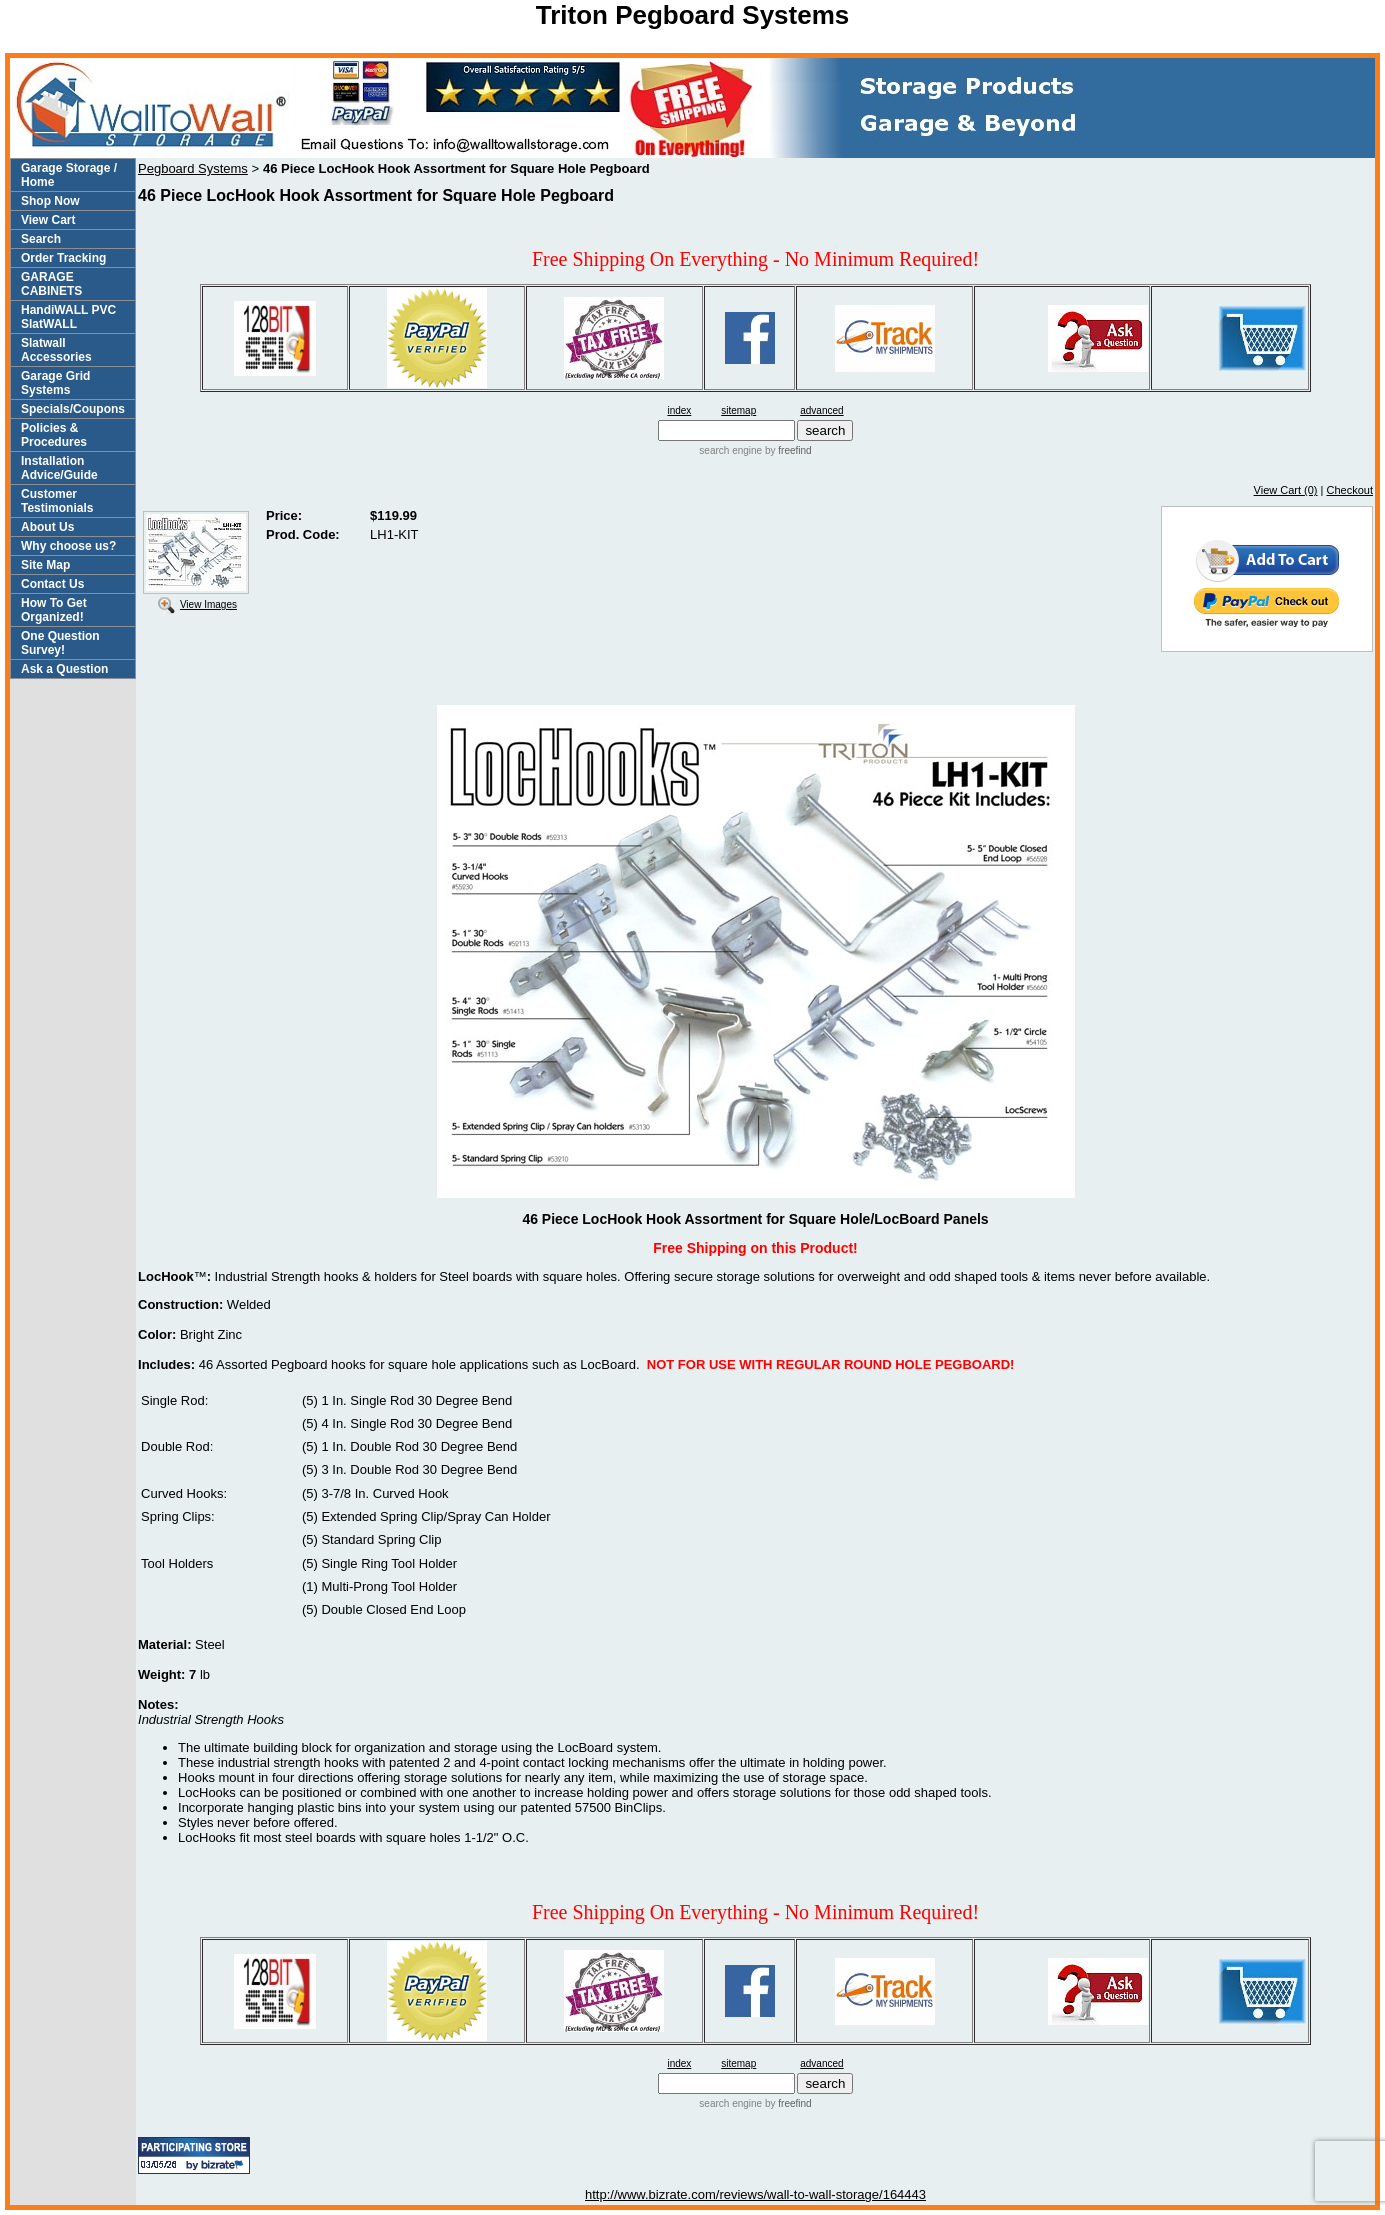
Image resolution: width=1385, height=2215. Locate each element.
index (679, 410)
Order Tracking (63, 258)
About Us (47, 527)
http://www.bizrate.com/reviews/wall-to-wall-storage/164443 (755, 2194)
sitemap (738, 410)
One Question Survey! (60, 643)
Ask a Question (64, 669)
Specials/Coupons (73, 409)
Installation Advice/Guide (59, 468)
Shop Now (50, 201)
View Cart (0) (1286, 490)
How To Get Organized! (54, 610)
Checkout (1350, 490)
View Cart (48, 220)
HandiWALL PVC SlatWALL (68, 317)
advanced (821, 410)
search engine (730, 450)
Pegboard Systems (193, 168)
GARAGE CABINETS (51, 284)
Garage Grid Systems (55, 383)
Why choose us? (68, 546)
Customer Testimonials (57, 501)
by (786, 450)
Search (41, 239)
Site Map (45, 565)
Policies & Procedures (54, 435)
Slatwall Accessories (56, 350)
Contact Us (52, 584)
